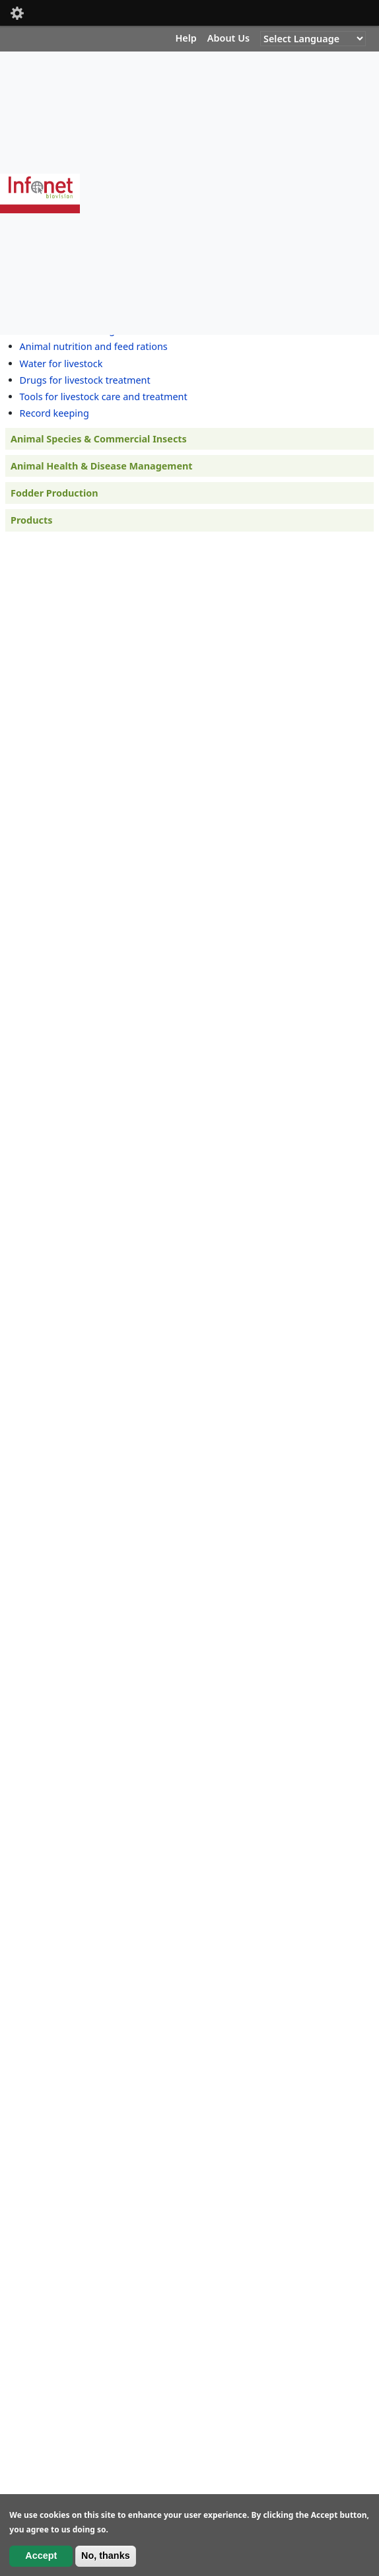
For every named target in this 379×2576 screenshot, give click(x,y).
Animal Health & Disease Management (102, 466)
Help (185, 38)
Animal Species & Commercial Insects (99, 439)
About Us (228, 38)
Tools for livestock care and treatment (104, 396)
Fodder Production (54, 493)
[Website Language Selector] (313, 38)
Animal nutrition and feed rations (94, 346)
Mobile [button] (17, 13)
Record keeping (54, 413)
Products (31, 520)
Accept (41, 2555)
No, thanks (105, 2555)
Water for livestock (61, 363)
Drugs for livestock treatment (85, 380)
